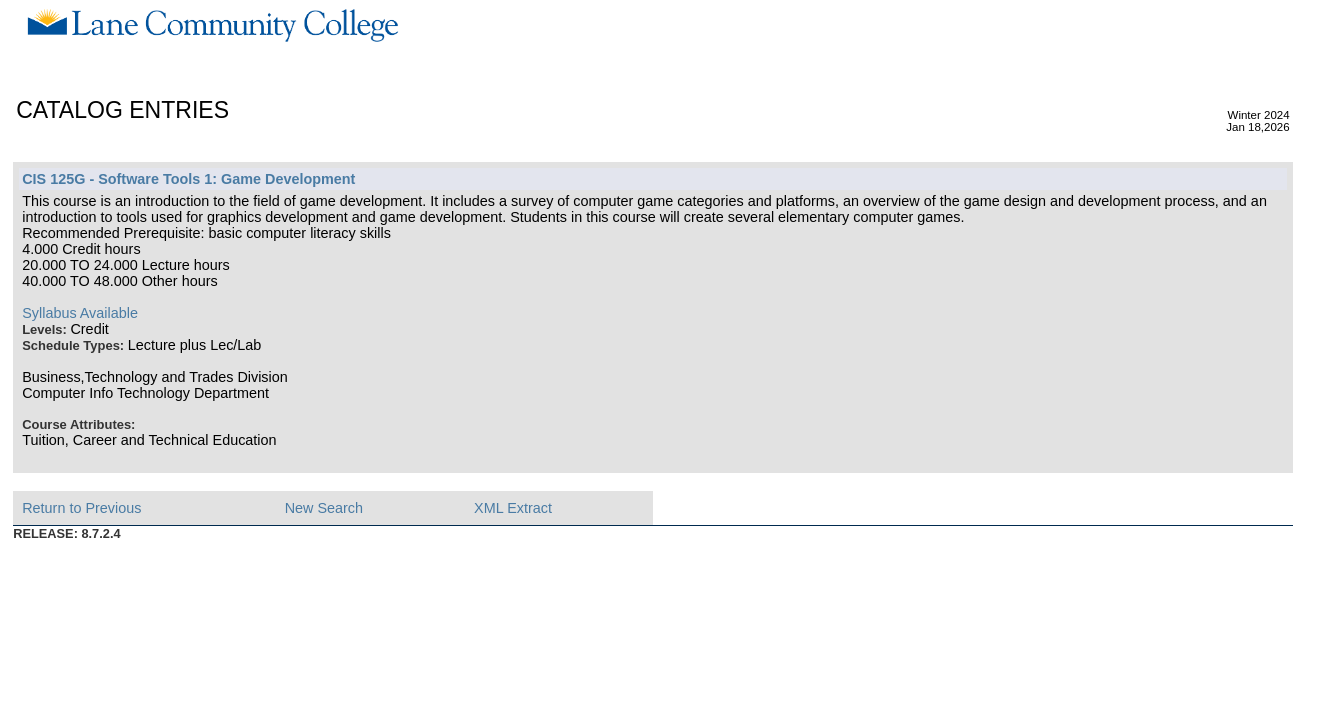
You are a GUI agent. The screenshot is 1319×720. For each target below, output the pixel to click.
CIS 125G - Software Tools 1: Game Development (188, 179)
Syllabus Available (80, 313)
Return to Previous (81, 508)
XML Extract (513, 508)
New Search (324, 508)
